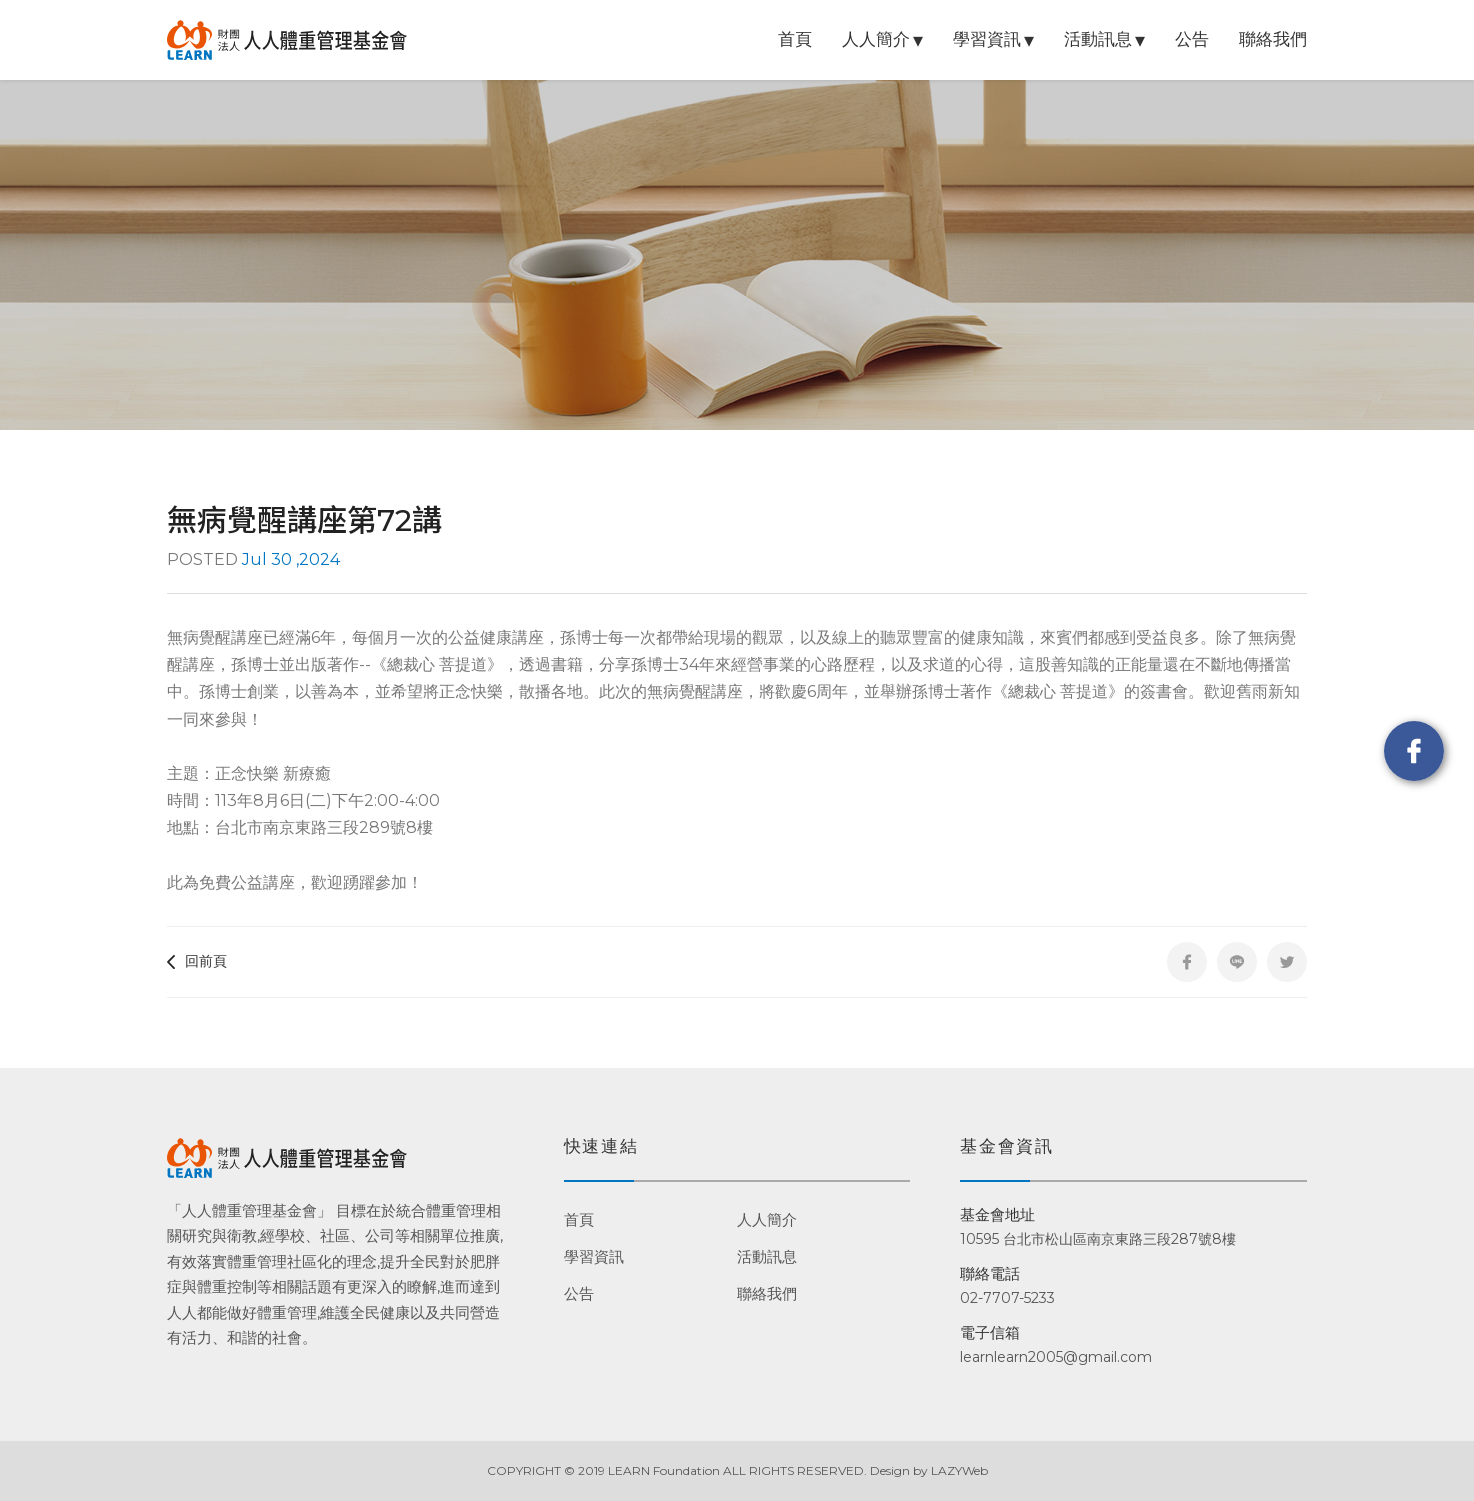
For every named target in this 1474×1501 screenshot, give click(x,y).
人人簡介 (876, 39)
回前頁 (197, 961)
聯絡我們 (1273, 39)
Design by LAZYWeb (929, 1470)
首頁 (795, 39)
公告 (1192, 39)
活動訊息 (1098, 39)
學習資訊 (987, 39)
